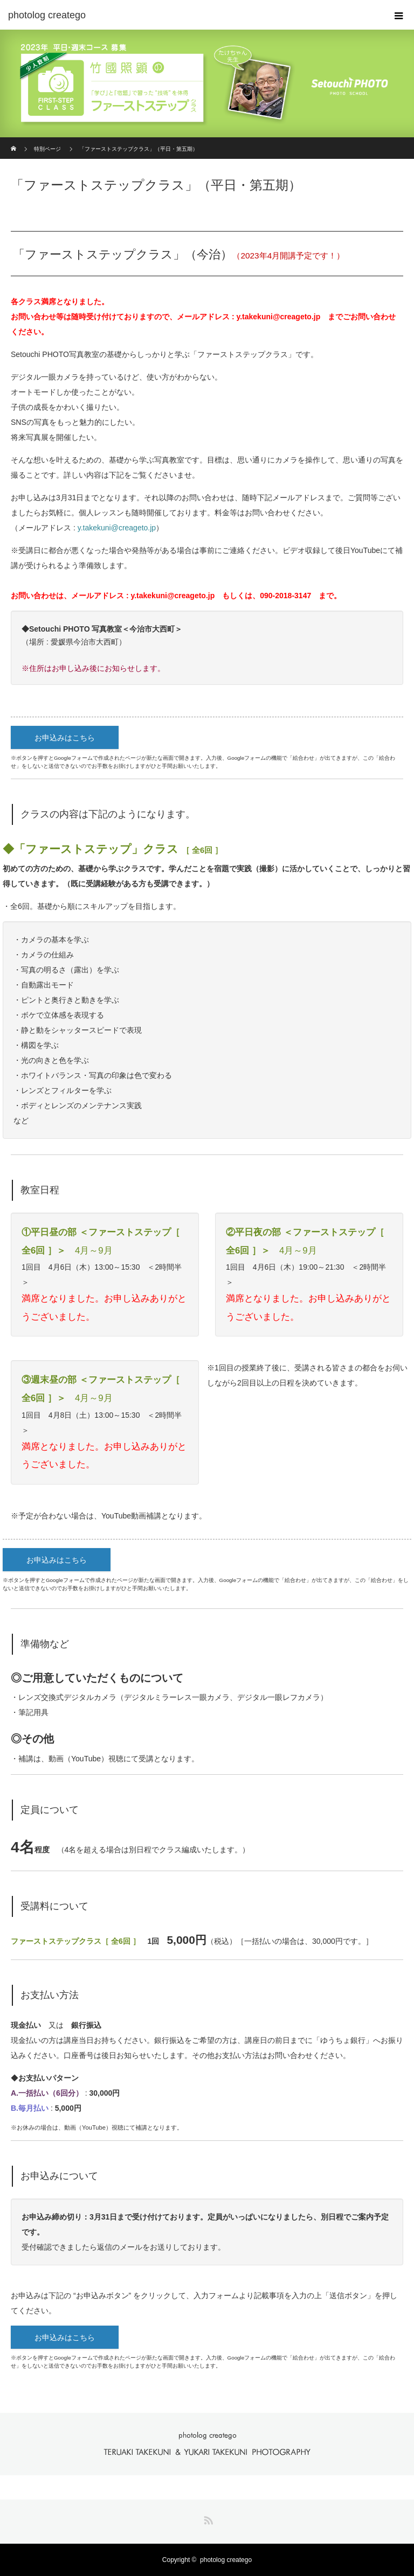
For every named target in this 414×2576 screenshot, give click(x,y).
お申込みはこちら (64, 737)
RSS (207, 2518)
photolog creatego (226, 2560)
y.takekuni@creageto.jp (278, 316)
